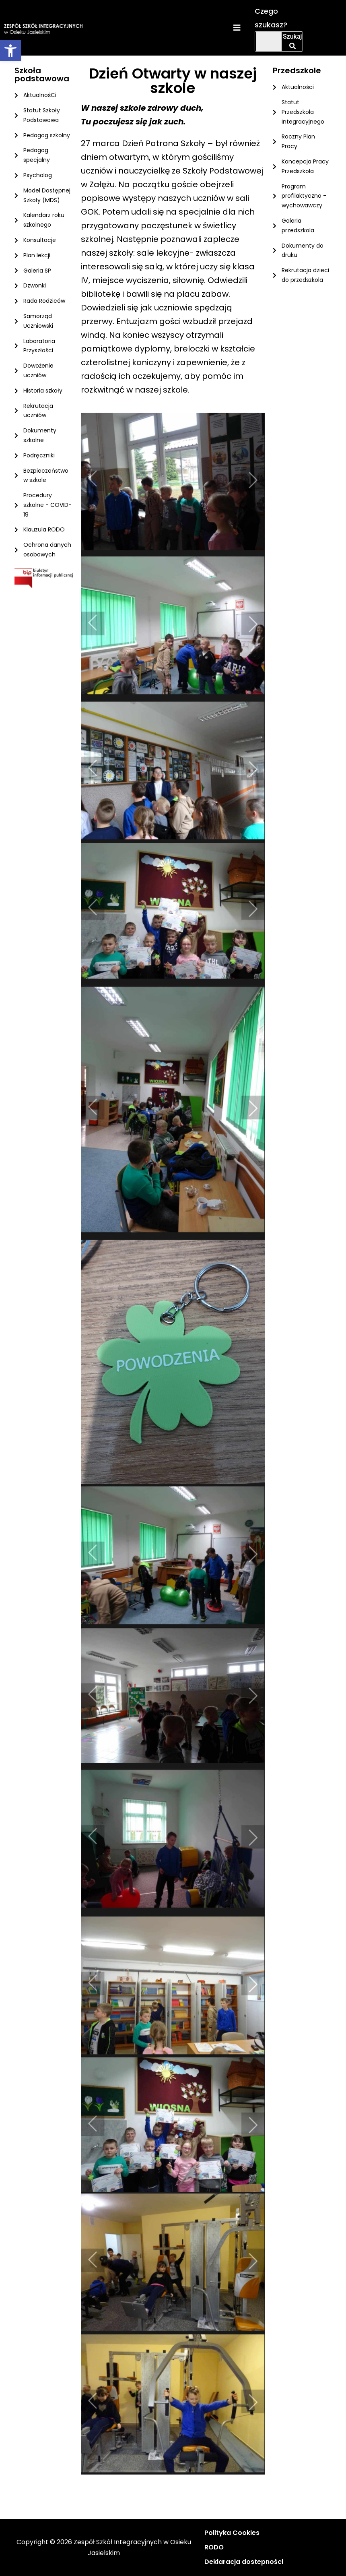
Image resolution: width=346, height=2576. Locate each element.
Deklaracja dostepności (243, 2561)
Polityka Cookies (232, 2532)
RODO (214, 2547)
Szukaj (292, 41)
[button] (10, 50)
